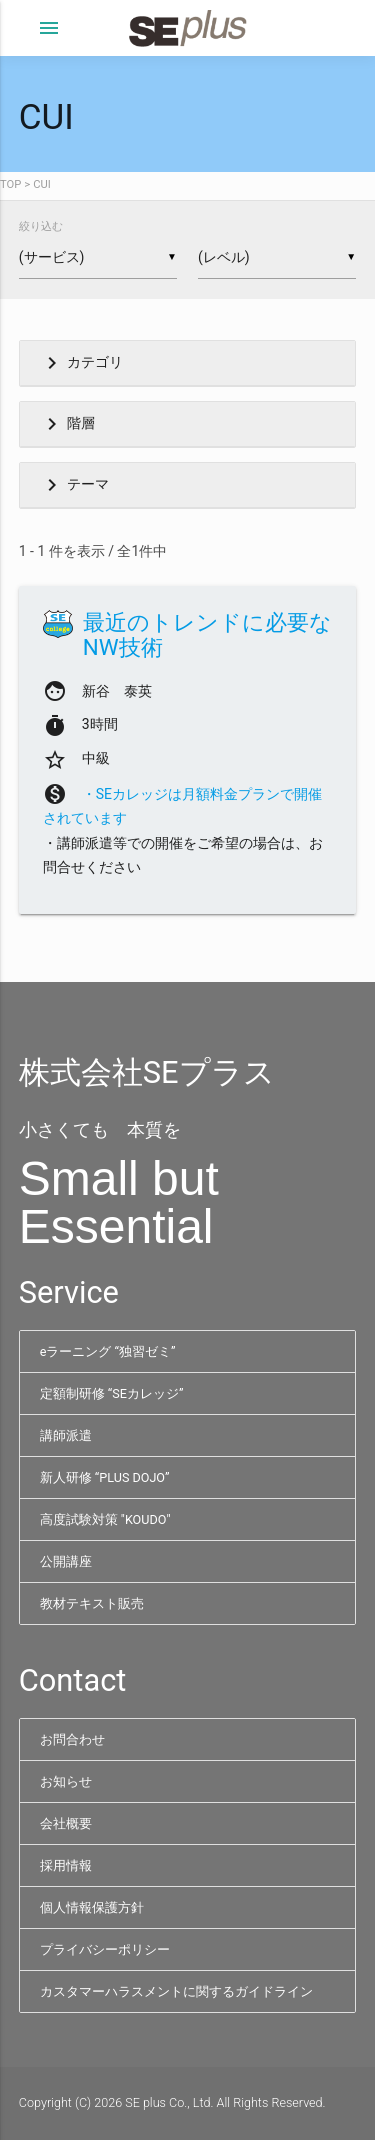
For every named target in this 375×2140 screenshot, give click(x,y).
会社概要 (66, 1823)
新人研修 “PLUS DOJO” (105, 1477)
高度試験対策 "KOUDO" (105, 1519)
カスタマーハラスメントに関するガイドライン (176, 1991)
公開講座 (66, 1561)
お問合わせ (72, 1739)
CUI (42, 184)
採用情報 (66, 1865)
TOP (10, 184)
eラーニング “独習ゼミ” (108, 1351)
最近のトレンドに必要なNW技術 (207, 634)
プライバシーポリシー (105, 1949)
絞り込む (41, 226)
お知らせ (66, 1781)
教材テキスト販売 (92, 1603)
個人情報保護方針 (92, 1907)
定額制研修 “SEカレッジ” (112, 1393)
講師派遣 (66, 1435)
